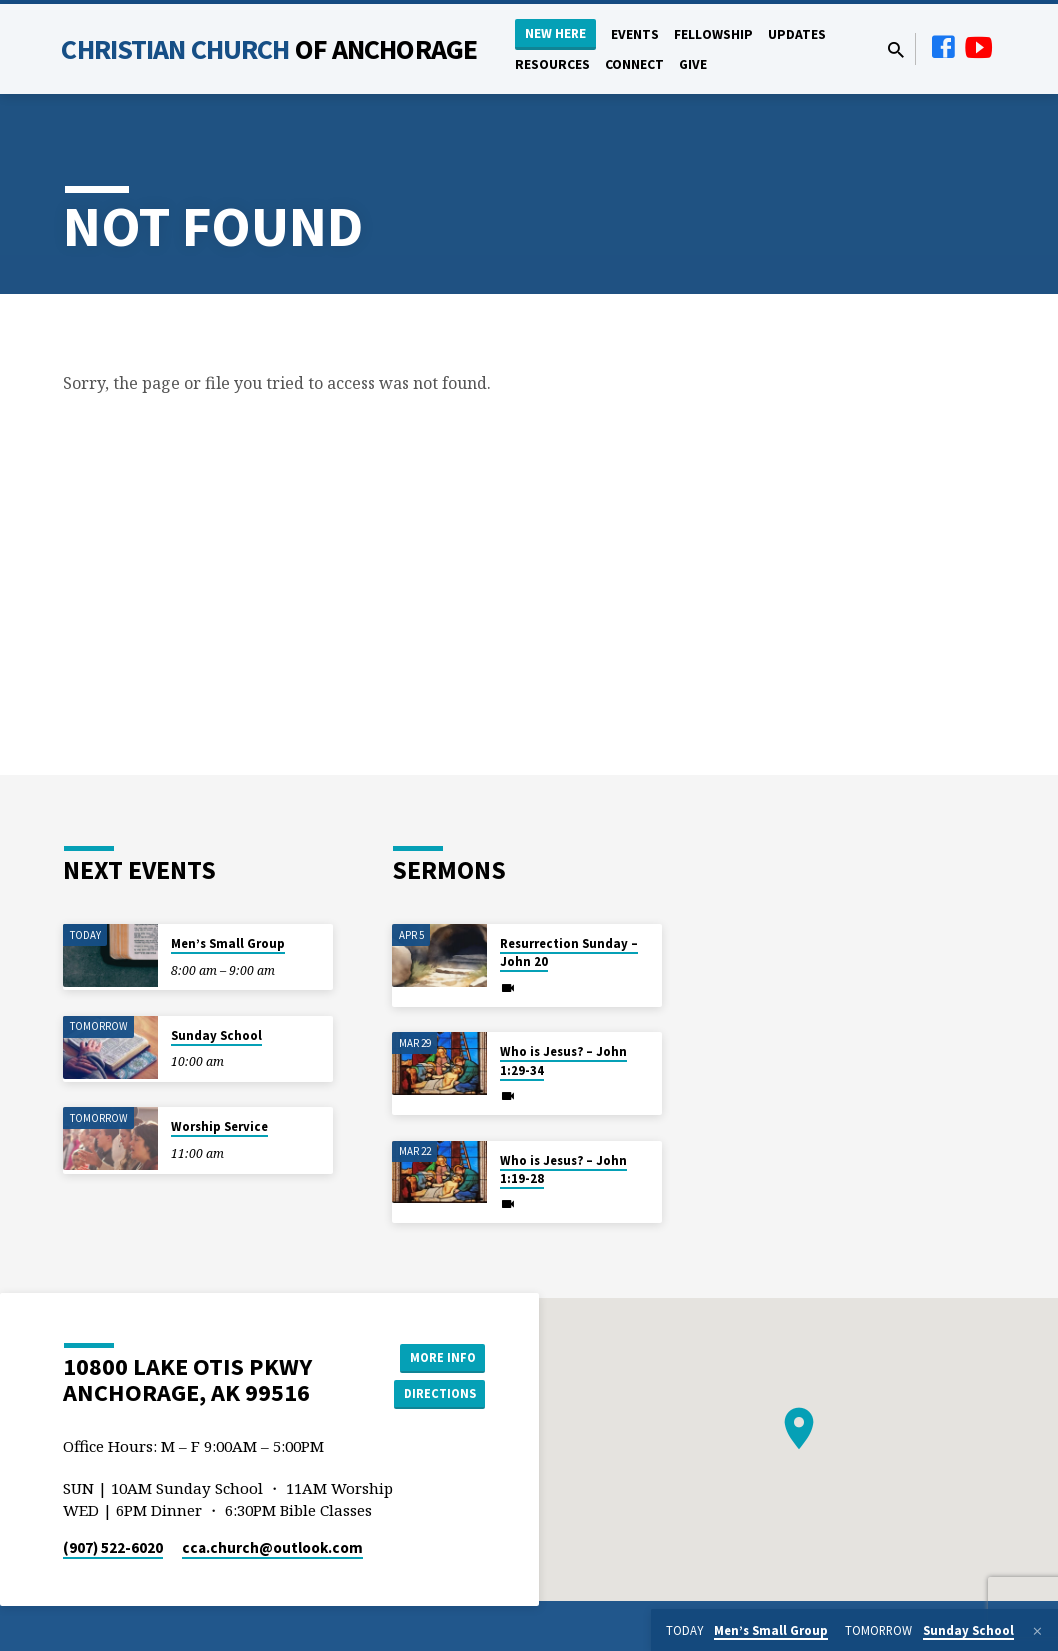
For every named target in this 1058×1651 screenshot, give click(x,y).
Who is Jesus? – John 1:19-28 (563, 1169)
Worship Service (219, 1126)
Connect (634, 64)
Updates (797, 34)
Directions (435, 1395)
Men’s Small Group (228, 943)
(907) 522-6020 (113, 1547)
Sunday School (216, 1035)
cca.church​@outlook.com (272, 1547)
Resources (552, 64)
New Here (555, 33)
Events (635, 34)
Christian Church (269, 49)
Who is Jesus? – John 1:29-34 (563, 1060)
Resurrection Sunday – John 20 (569, 952)
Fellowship (713, 34)
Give (693, 64)
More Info (434, 1355)
